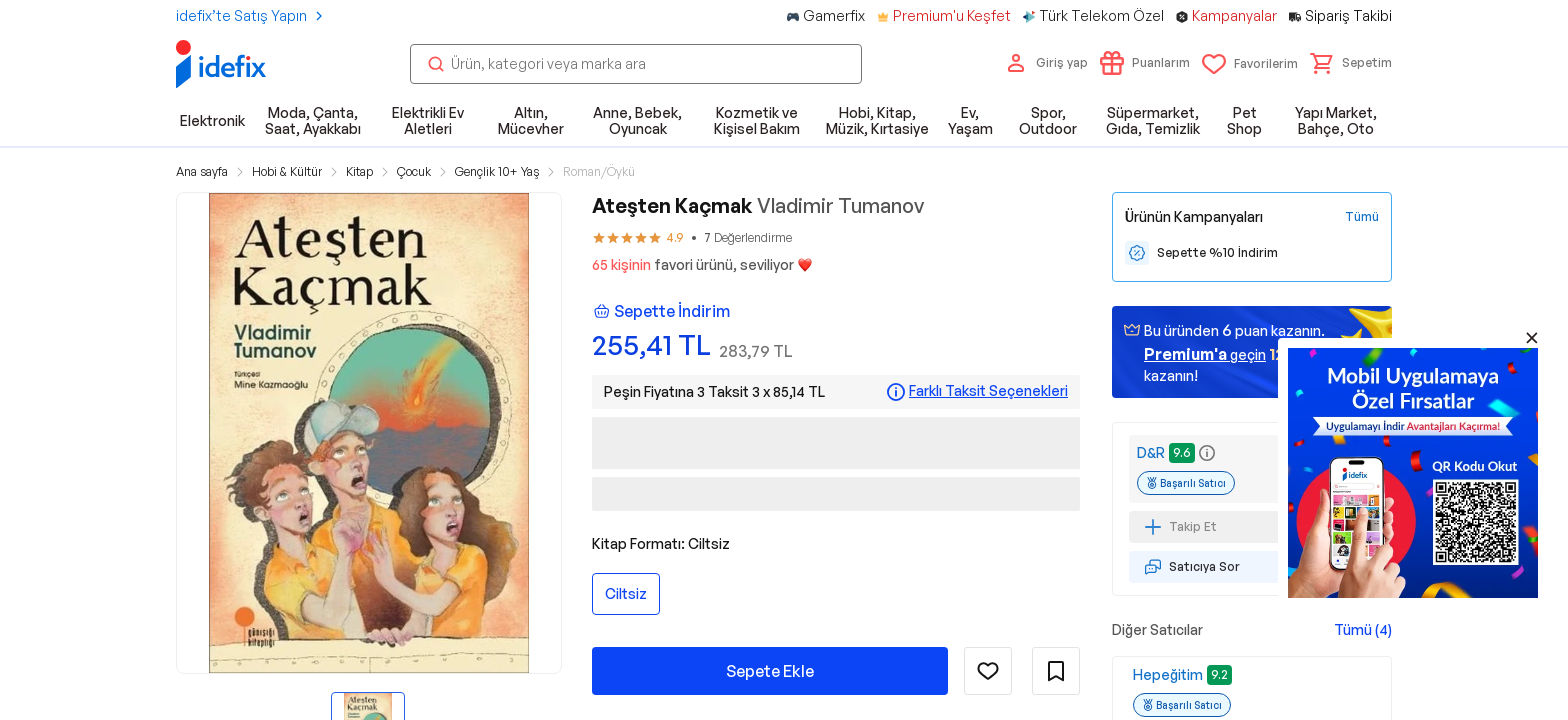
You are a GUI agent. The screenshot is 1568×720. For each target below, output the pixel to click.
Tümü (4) (1363, 629)
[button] (1351, 63)
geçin (1205, 354)
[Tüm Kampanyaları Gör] (1362, 217)
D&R (1151, 452)
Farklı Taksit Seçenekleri (988, 391)
